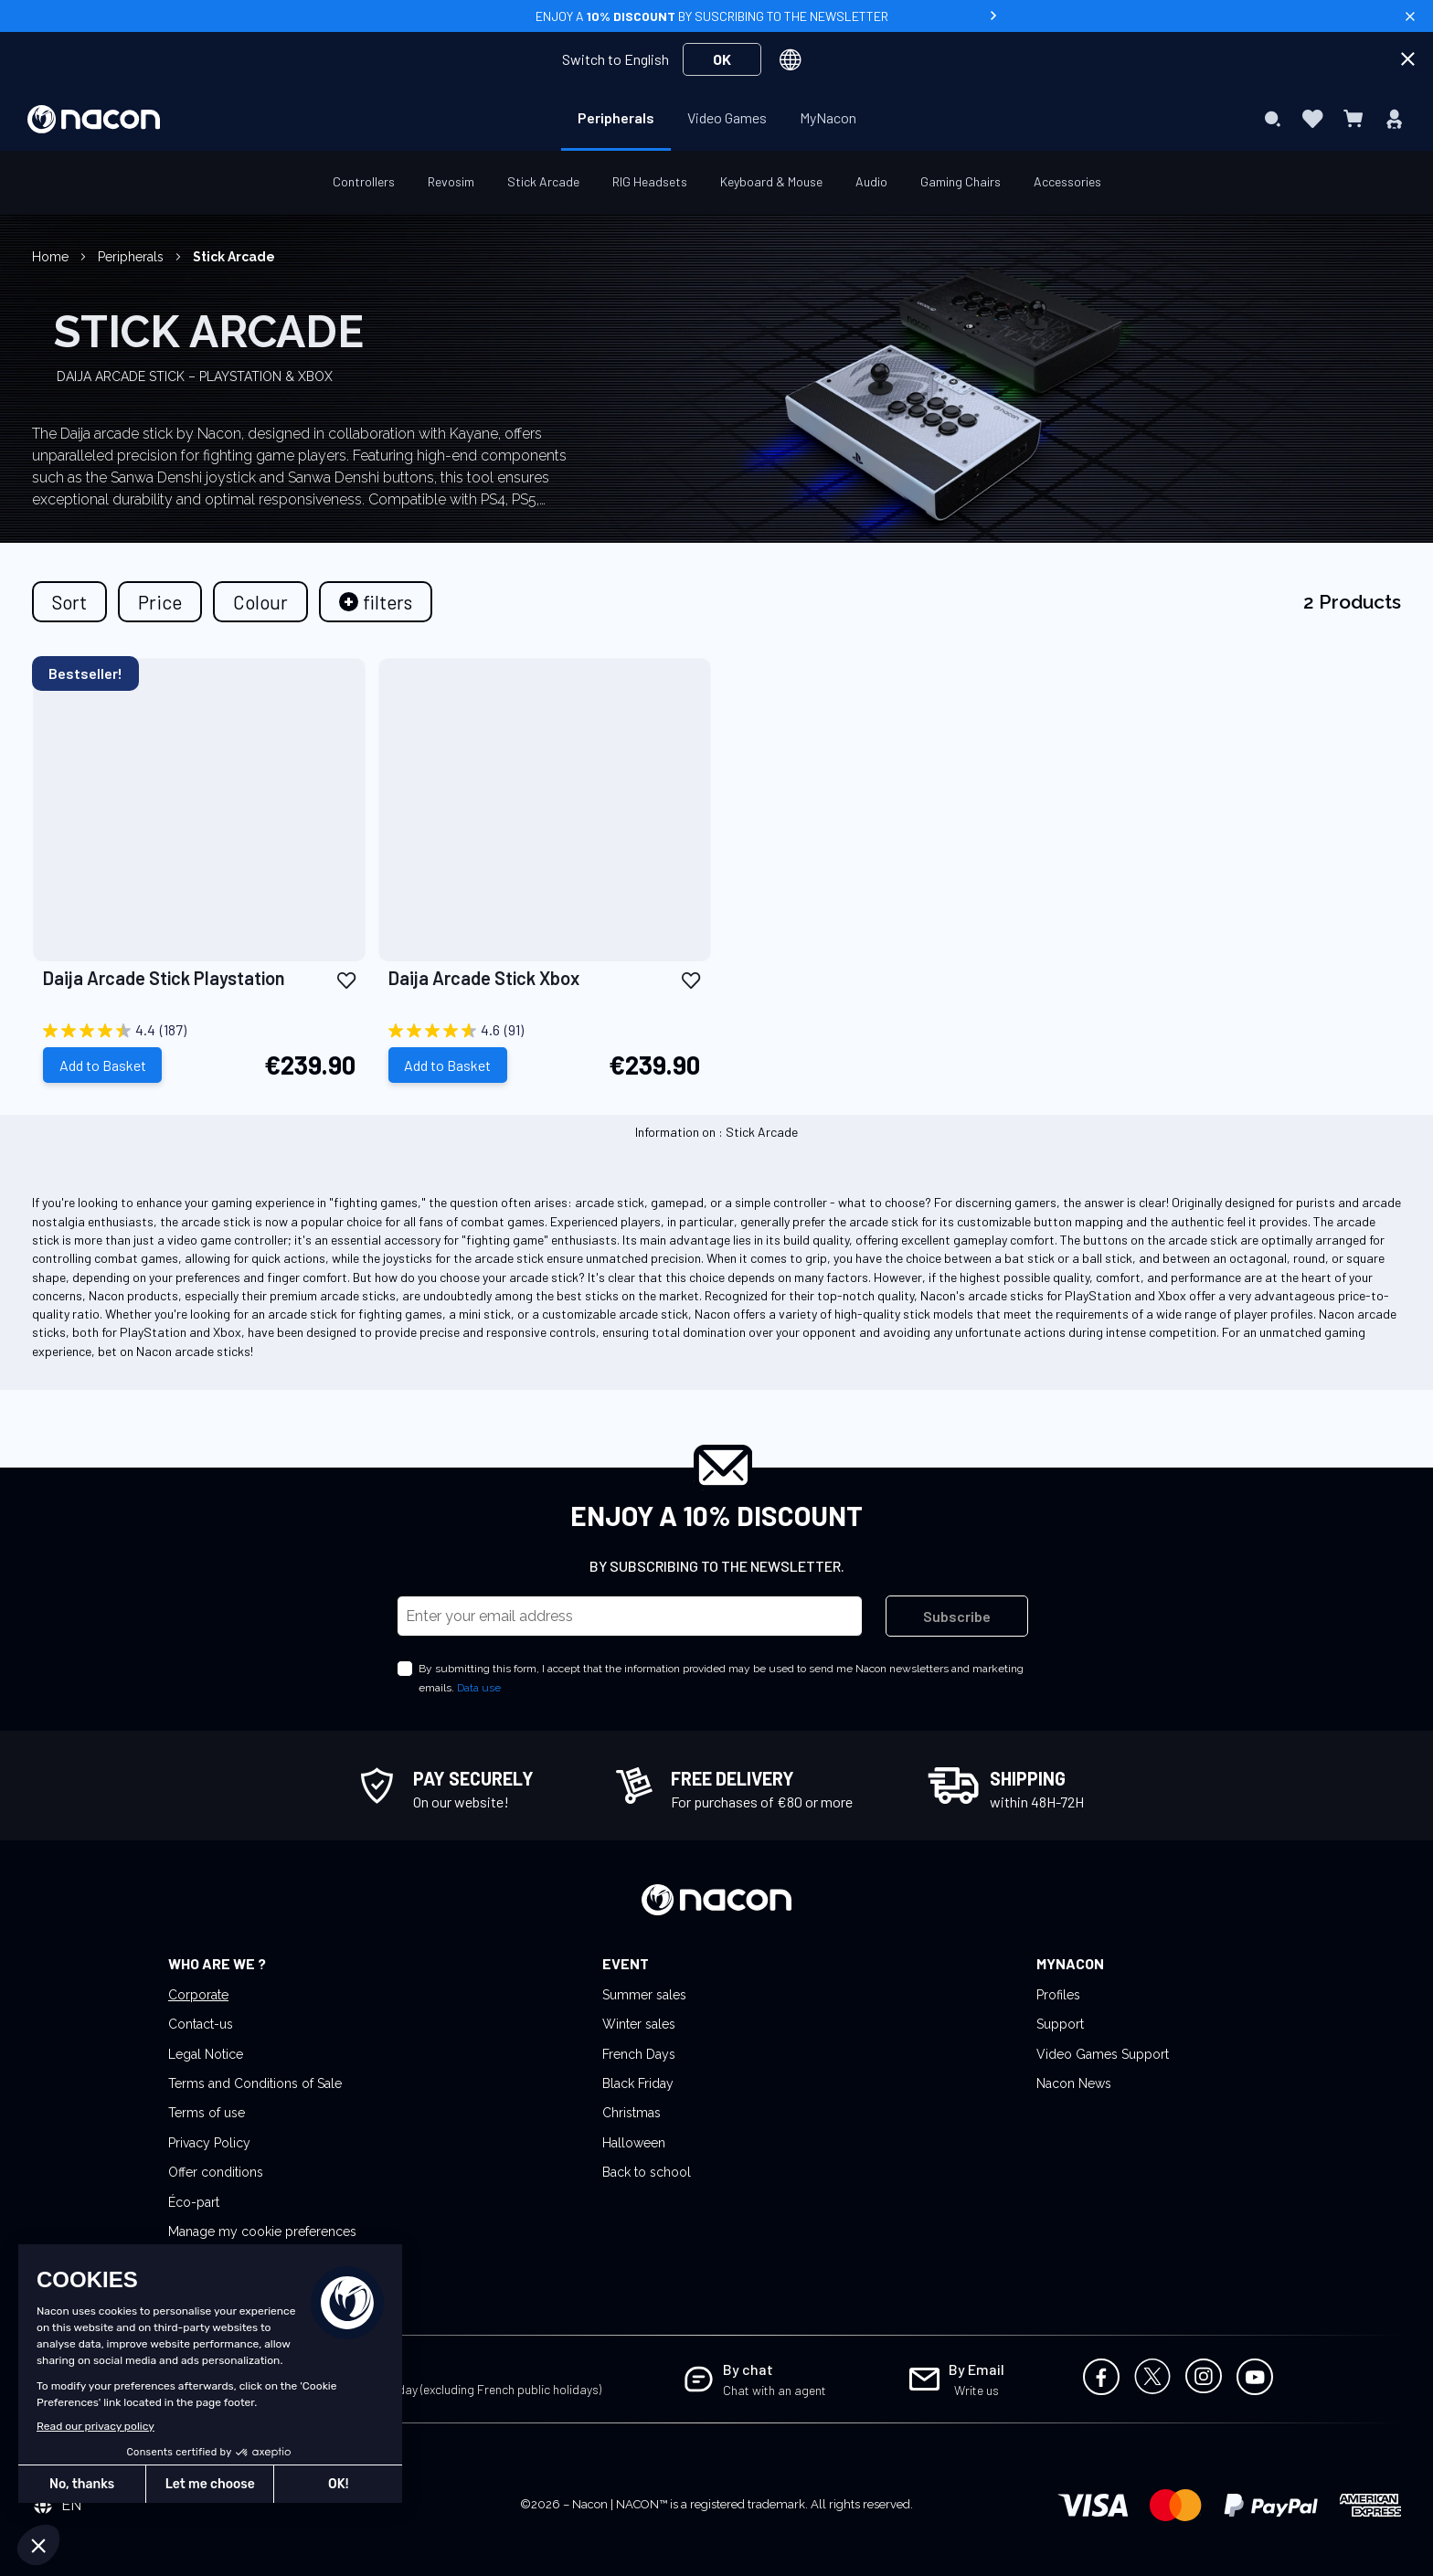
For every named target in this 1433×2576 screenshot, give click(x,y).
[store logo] (93, 119)
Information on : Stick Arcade (716, 1131)
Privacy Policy (209, 2143)
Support (1060, 2024)
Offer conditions (215, 2172)
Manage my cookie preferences (262, 2231)
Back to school (646, 2172)
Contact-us (200, 2024)
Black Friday (638, 2083)
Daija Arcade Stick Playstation (164, 978)
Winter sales (638, 2024)
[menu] (717, 119)
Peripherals (132, 256)
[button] (346, 979)
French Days (638, 2054)
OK (722, 59)
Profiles (1058, 1995)
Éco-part (193, 2202)
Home (52, 256)
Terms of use (206, 2112)
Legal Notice (205, 2054)
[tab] (375, 601)
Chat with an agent (774, 2390)
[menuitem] (616, 118)
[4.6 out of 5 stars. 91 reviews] (544, 1031)
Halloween (633, 2143)
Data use (479, 1687)
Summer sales (644, 1995)
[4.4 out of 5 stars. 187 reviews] (199, 1031)
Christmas (631, 2112)
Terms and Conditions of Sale (255, 2083)
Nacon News (1073, 2083)
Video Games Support (1102, 2054)
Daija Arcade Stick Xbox (483, 978)
